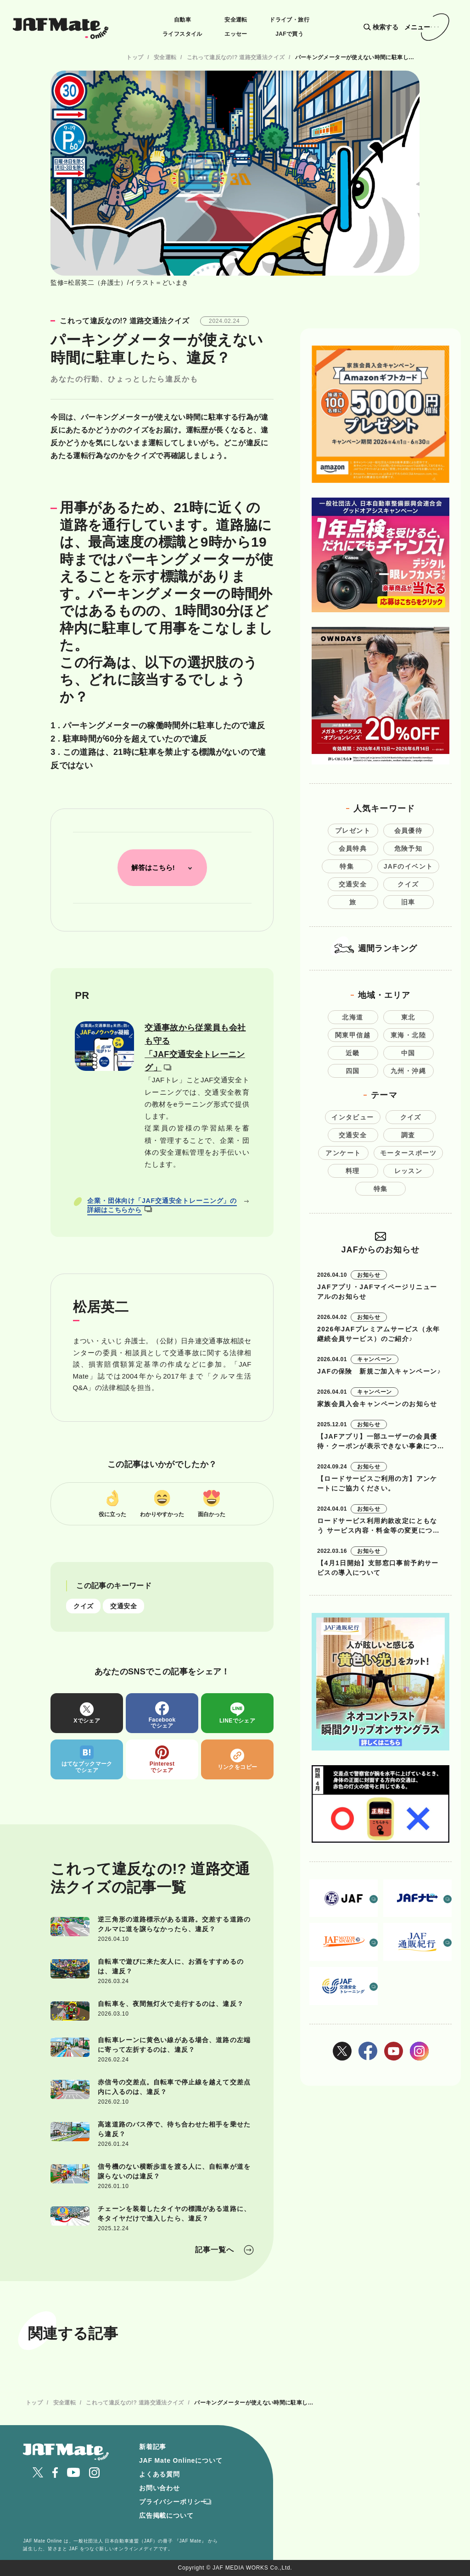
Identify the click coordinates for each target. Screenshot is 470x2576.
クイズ (83, 1606)
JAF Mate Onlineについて (181, 2460)
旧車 (408, 902)
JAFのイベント (408, 866)
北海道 (352, 1017)
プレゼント (352, 830)
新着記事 (152, 2446)
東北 (408, 1017)
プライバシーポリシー (173, 2501)
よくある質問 (159, 2474)
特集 (347, 866)
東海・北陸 (408, 1035)
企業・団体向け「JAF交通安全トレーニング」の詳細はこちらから (162, 1205)
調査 (408, 1135)
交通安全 (123, 1606)
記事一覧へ (214, 2250)
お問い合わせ (159, 2488)
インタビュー (352, 1117)
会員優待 (408, 830)
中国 (408, 1053)
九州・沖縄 (408, 1071)
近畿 (353, 1053)
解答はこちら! (153, 867)
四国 (353, 1071)
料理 (353, 1170)
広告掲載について (166, 2515)
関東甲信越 (352, 1035)
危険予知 (408, 848)
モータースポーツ (408, 1153)
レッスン (408, 1170)
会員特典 (353, 848)
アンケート (343, 1153)
